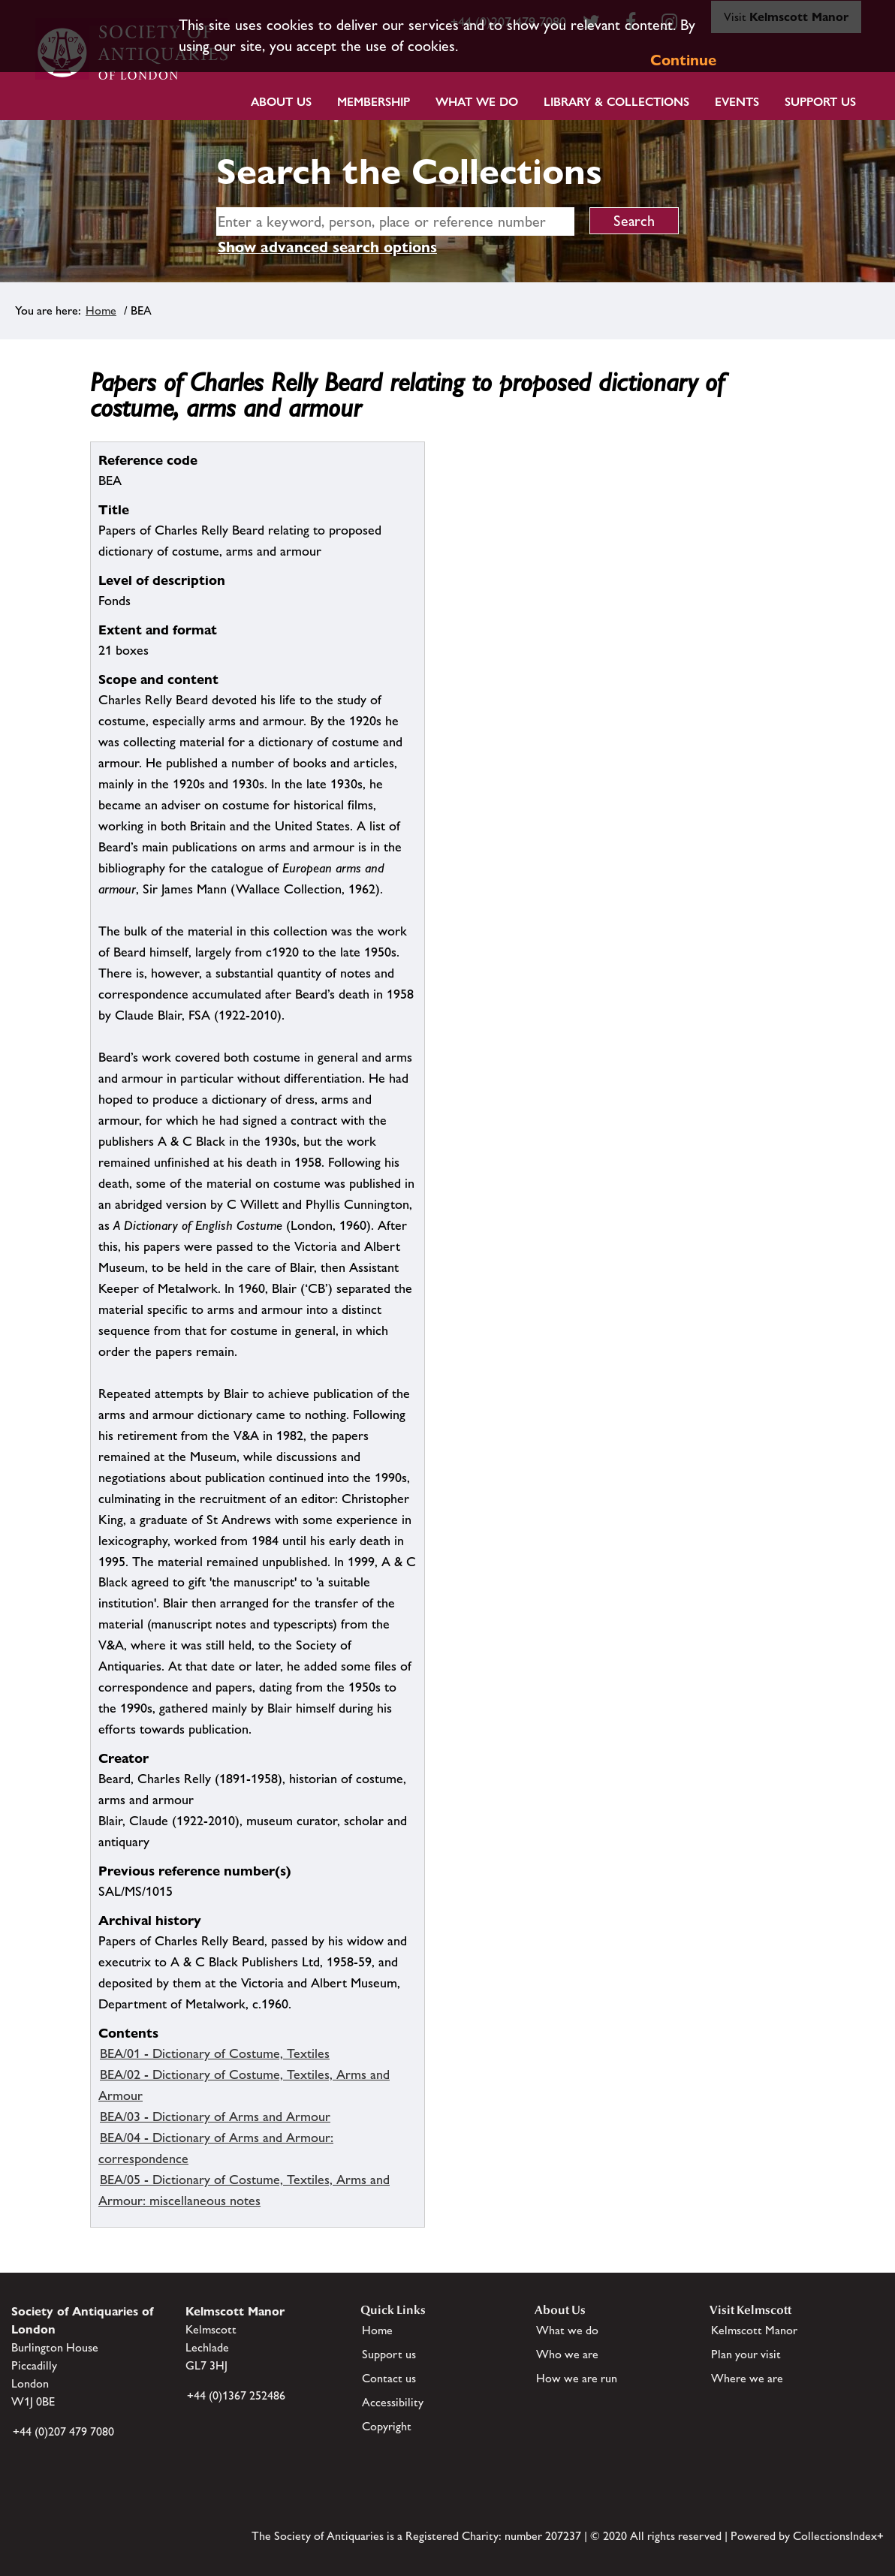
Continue (683, 60)
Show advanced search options (327, 247)
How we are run (576, 2378)
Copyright (386, 2426)
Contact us (389, 2378)
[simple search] (395, 221)
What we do (476, 102)
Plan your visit (746, 2354)
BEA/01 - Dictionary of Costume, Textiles (215, 2053)
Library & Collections (616, 102)
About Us (281, 102)
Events (737, 102)
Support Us (820, 102)
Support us (389, 2354)
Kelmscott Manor (754, 2330)
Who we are (567, 2354)
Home (101, 310)
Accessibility (392, 2402)
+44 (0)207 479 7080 (63, 2431)
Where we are (747, 2378)
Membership (373, 102)
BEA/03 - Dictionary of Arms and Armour (215, 2116)
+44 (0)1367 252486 (236, 2395)
